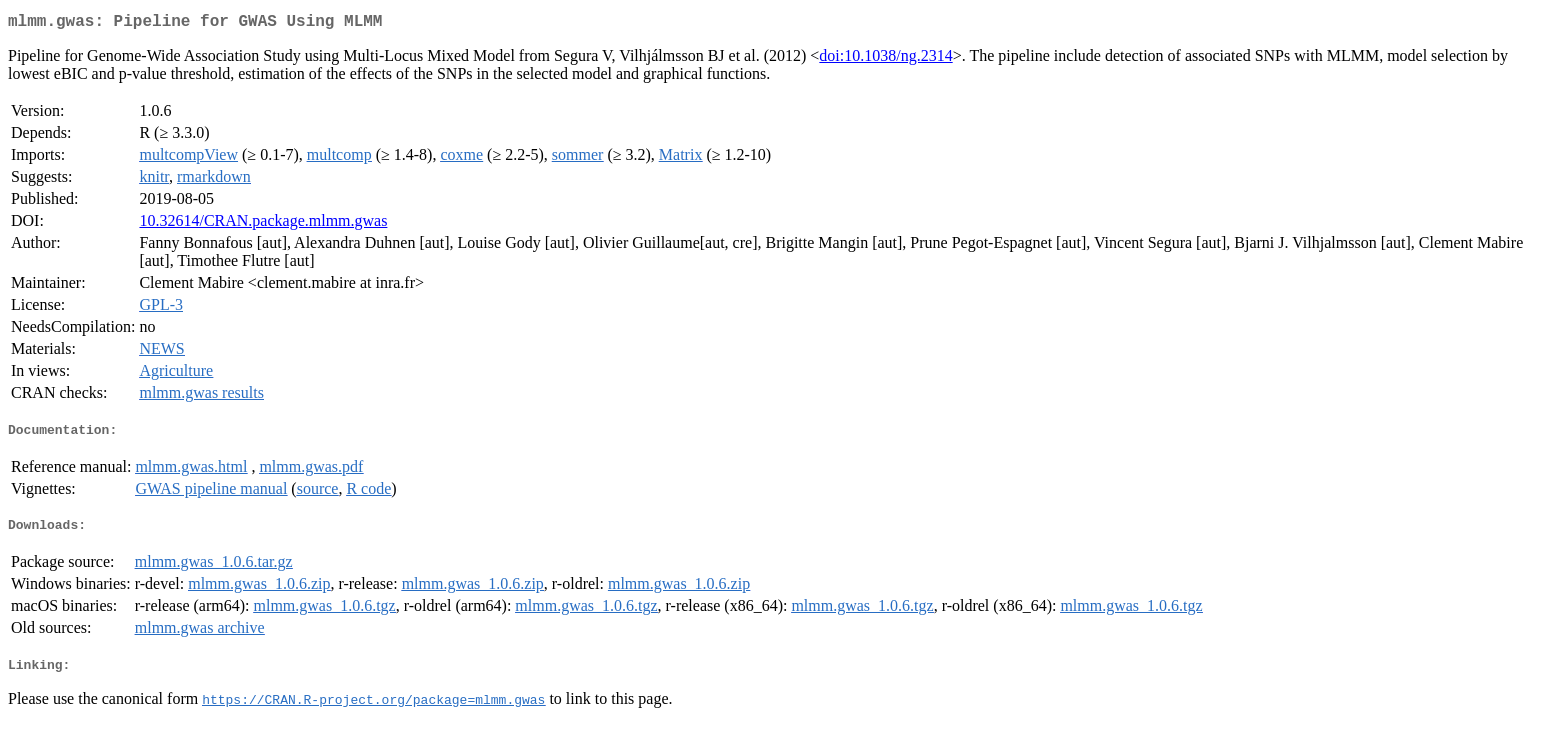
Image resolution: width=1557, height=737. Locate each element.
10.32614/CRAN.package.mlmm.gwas (263, 224)
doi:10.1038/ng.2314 (885, 59)
